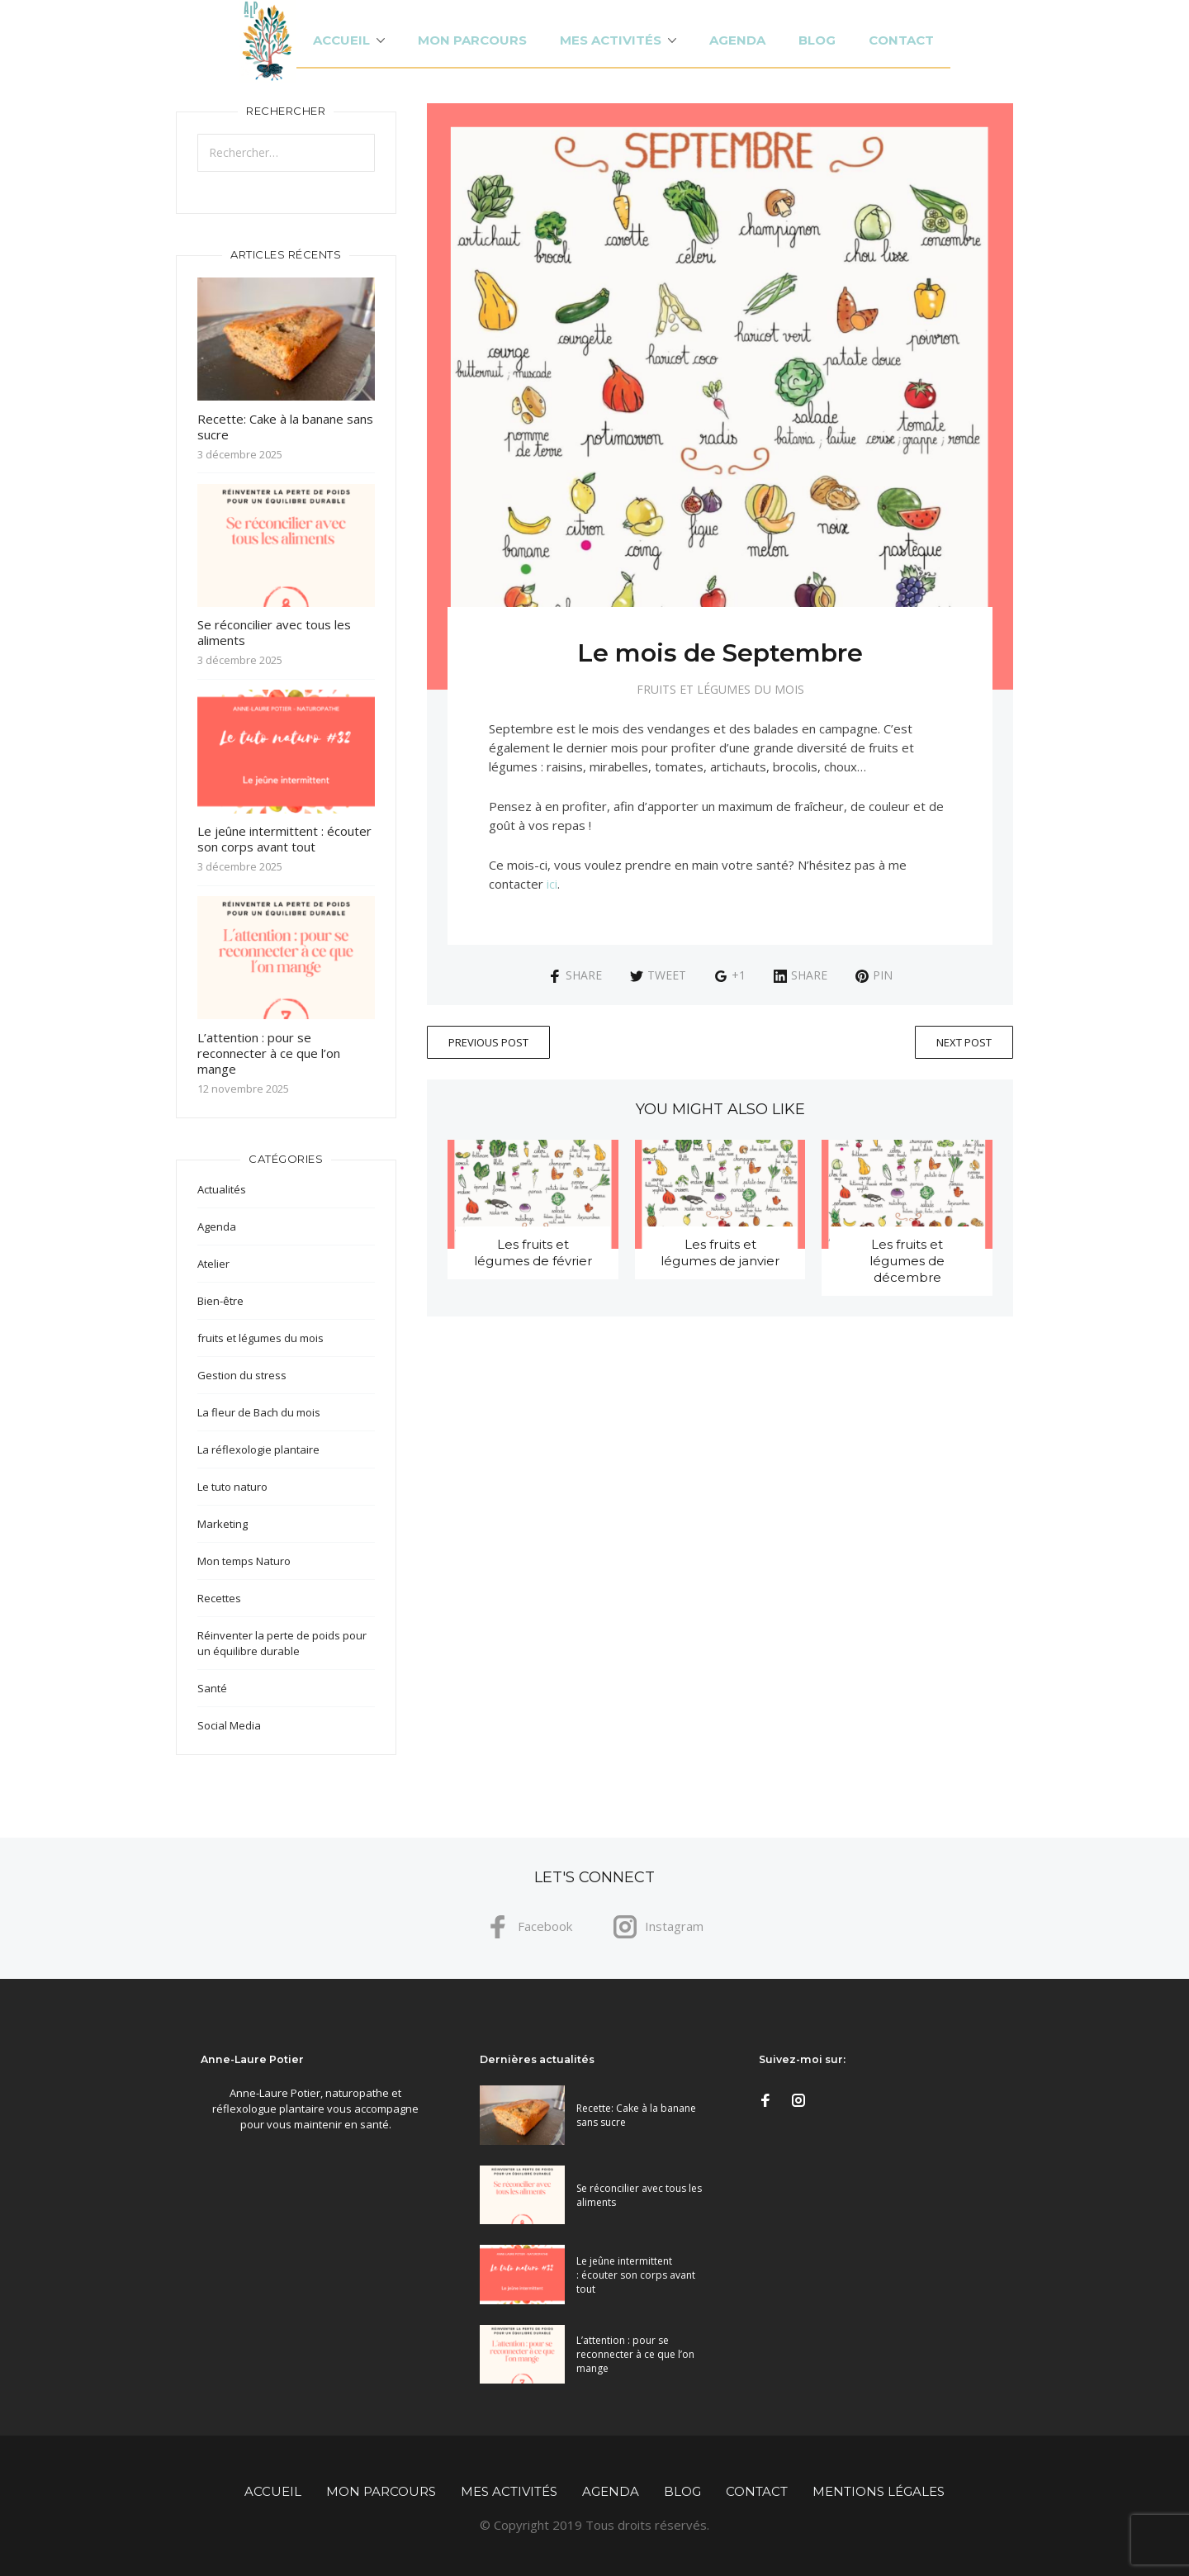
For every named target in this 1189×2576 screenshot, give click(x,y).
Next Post (964, 1042)
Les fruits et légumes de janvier (720, 1252)
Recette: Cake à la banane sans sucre (285, 426)
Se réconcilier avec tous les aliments (274, 632)
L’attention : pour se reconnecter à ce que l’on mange (268, 1053)
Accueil (341, 40)
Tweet (658, 975)
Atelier (213, 1263)
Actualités (221, 1189)
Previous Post (488, 1042)
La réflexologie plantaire (258, 1449)
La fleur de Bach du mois (258, 1412)
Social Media (229, 1725)
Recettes (219, 1598)
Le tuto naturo (232, 1486)
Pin (874, 975)
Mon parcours (472, 40)
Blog (817, 40)
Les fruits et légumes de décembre (907, 1260)
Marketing (222, 1523)
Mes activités (610, 40)
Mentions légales (878, 2491)
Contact (901, 40)
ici (552, 883)
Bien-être (220, 1300)
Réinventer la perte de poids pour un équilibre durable (282, 1643)
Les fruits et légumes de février (533, 1252)
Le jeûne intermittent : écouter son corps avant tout (284, 839)
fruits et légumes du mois (720, 689)
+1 (730, 975)
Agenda (737, 40)
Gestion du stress (242, 1375)
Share (575, 975)
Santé (212, 1688)
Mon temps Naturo (244, 1561)
